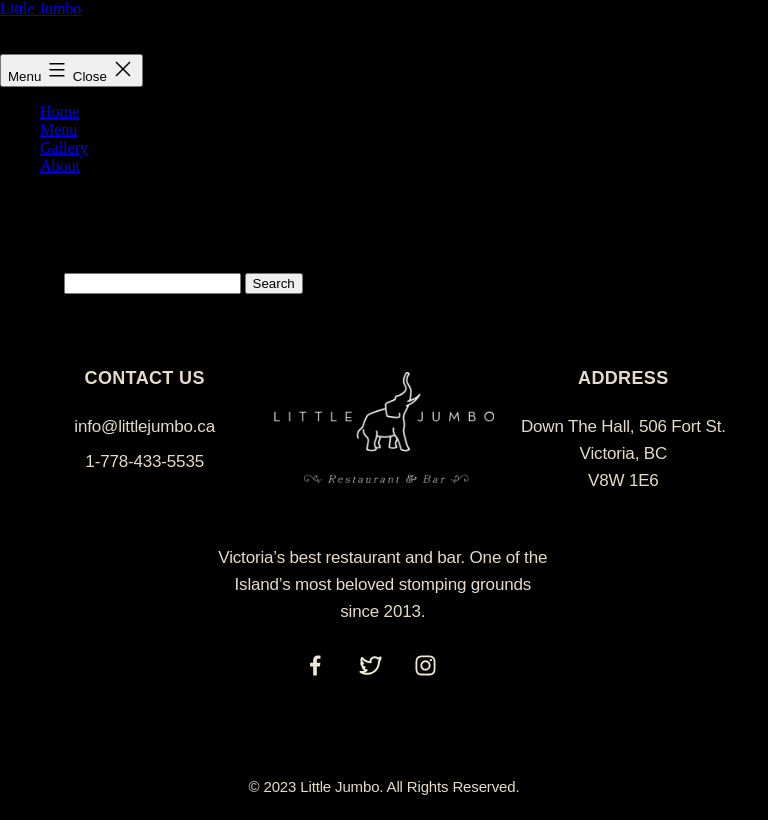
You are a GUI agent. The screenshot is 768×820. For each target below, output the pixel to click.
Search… (30, 282)
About (60, 165)
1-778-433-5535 (144, 461)
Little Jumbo (40, 8)
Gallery (64, 147)
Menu (58, 129)
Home (59, 111)
